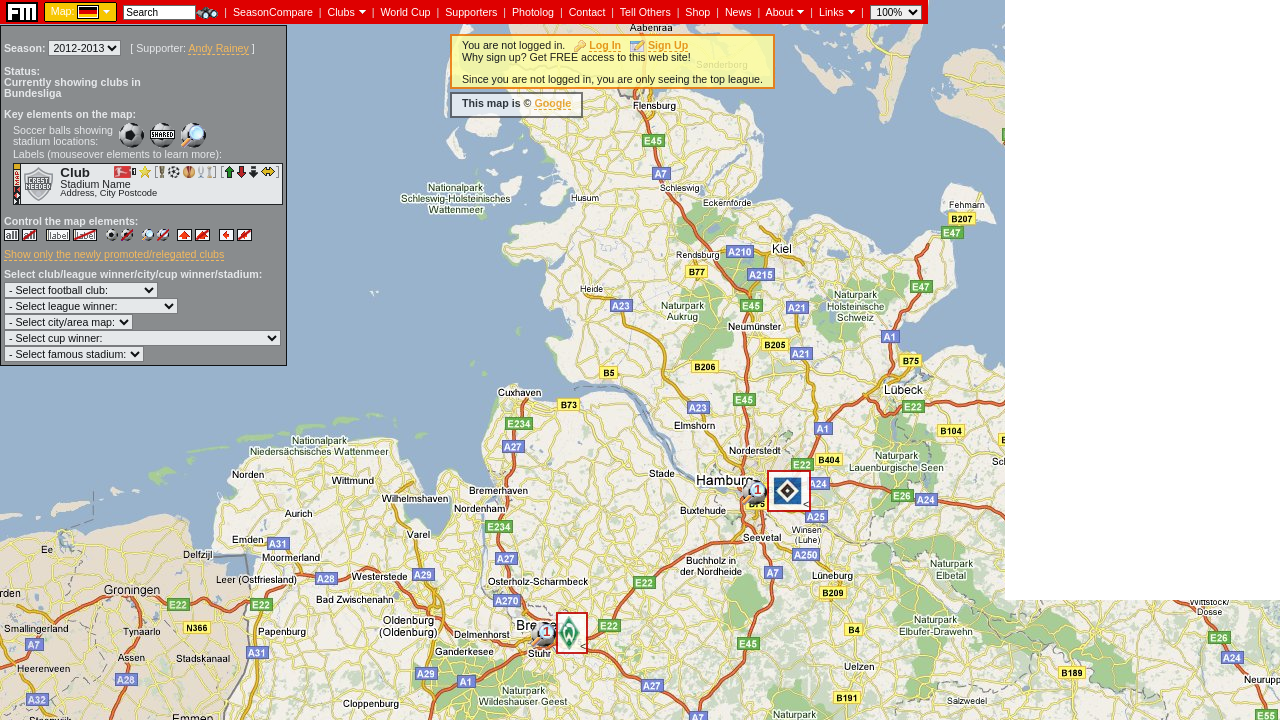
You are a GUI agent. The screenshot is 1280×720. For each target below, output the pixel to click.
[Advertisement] (1142, 300)
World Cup (405, 12)
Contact (587, 12)
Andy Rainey (218, 48)
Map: (63, 11)
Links (831, 12)
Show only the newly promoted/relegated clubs (114, 254)
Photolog (533, 12)
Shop (697, 12)
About (780, 12)
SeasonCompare (273, 12)
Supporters (471, 12)
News (738, 12)
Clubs (341, 12)
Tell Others (645, 12)
